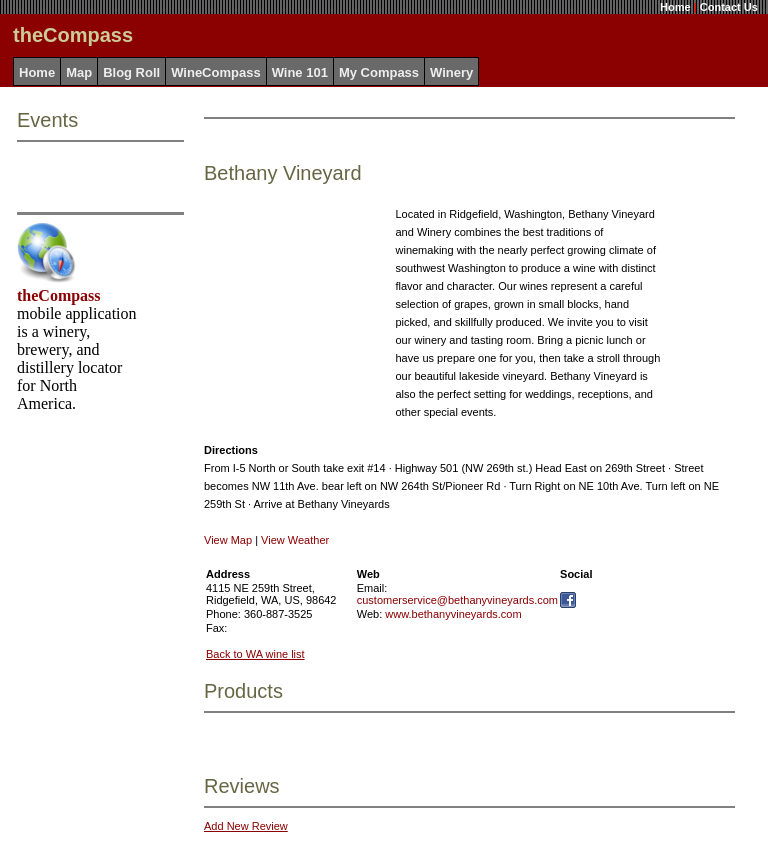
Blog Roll (131, 72)
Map (79, 72)
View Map (228, 540)
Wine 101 (300, 72)
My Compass (379, 72)
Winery (451, 72)
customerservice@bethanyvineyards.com (457, 600)
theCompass (59, 295)
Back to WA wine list (255, 654)
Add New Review (246, 826)
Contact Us (729, 7)
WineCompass (215, 72)
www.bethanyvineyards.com (453, 614)
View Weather (295, 540)
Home (675, 7)
